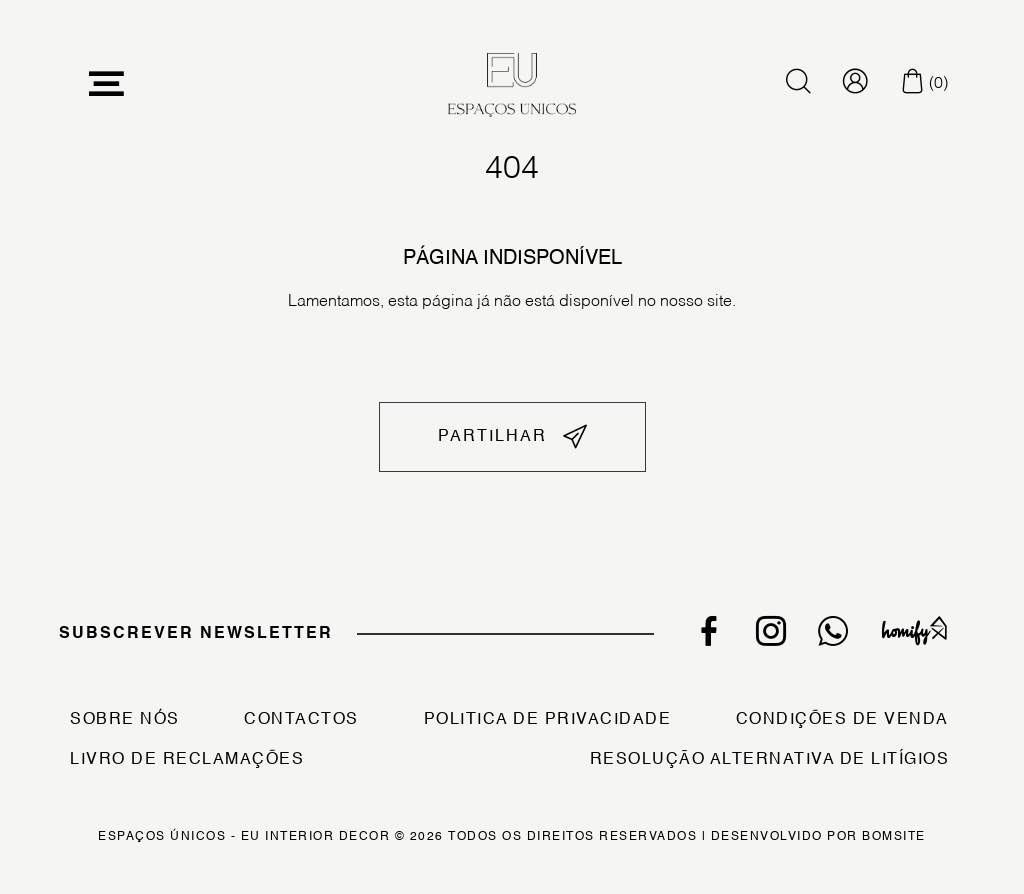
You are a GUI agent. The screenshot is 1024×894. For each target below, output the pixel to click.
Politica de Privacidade (548, 720)
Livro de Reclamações (187, 760)
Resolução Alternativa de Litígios (770, 760)
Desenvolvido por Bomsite (818, 837)
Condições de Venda (842, 720)
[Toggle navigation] (107, 84)
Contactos (301, 720)
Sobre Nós (125, 720)
